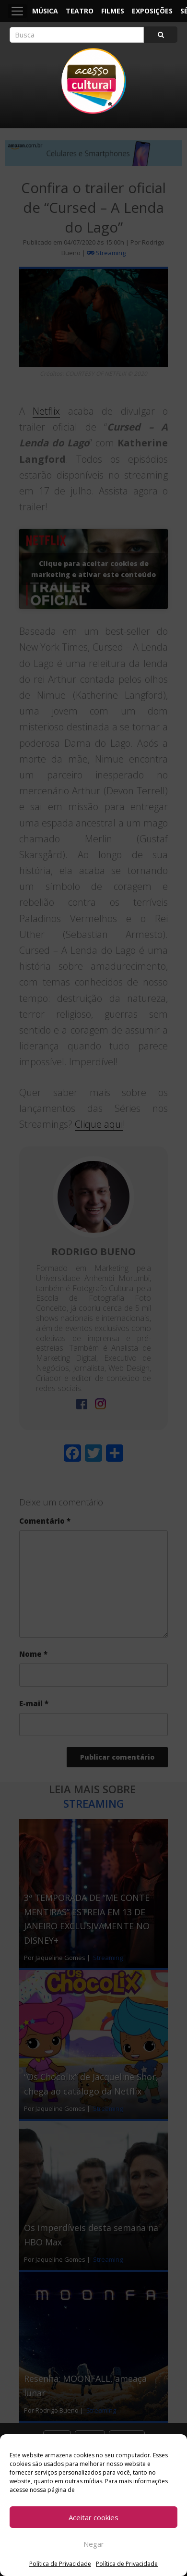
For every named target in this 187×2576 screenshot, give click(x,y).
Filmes (112, 10)
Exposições (152, 10)
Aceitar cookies (93, 2517)
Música (45, 10)
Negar (93, 2544)
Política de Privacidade (60, 2564)
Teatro (80, 10)
